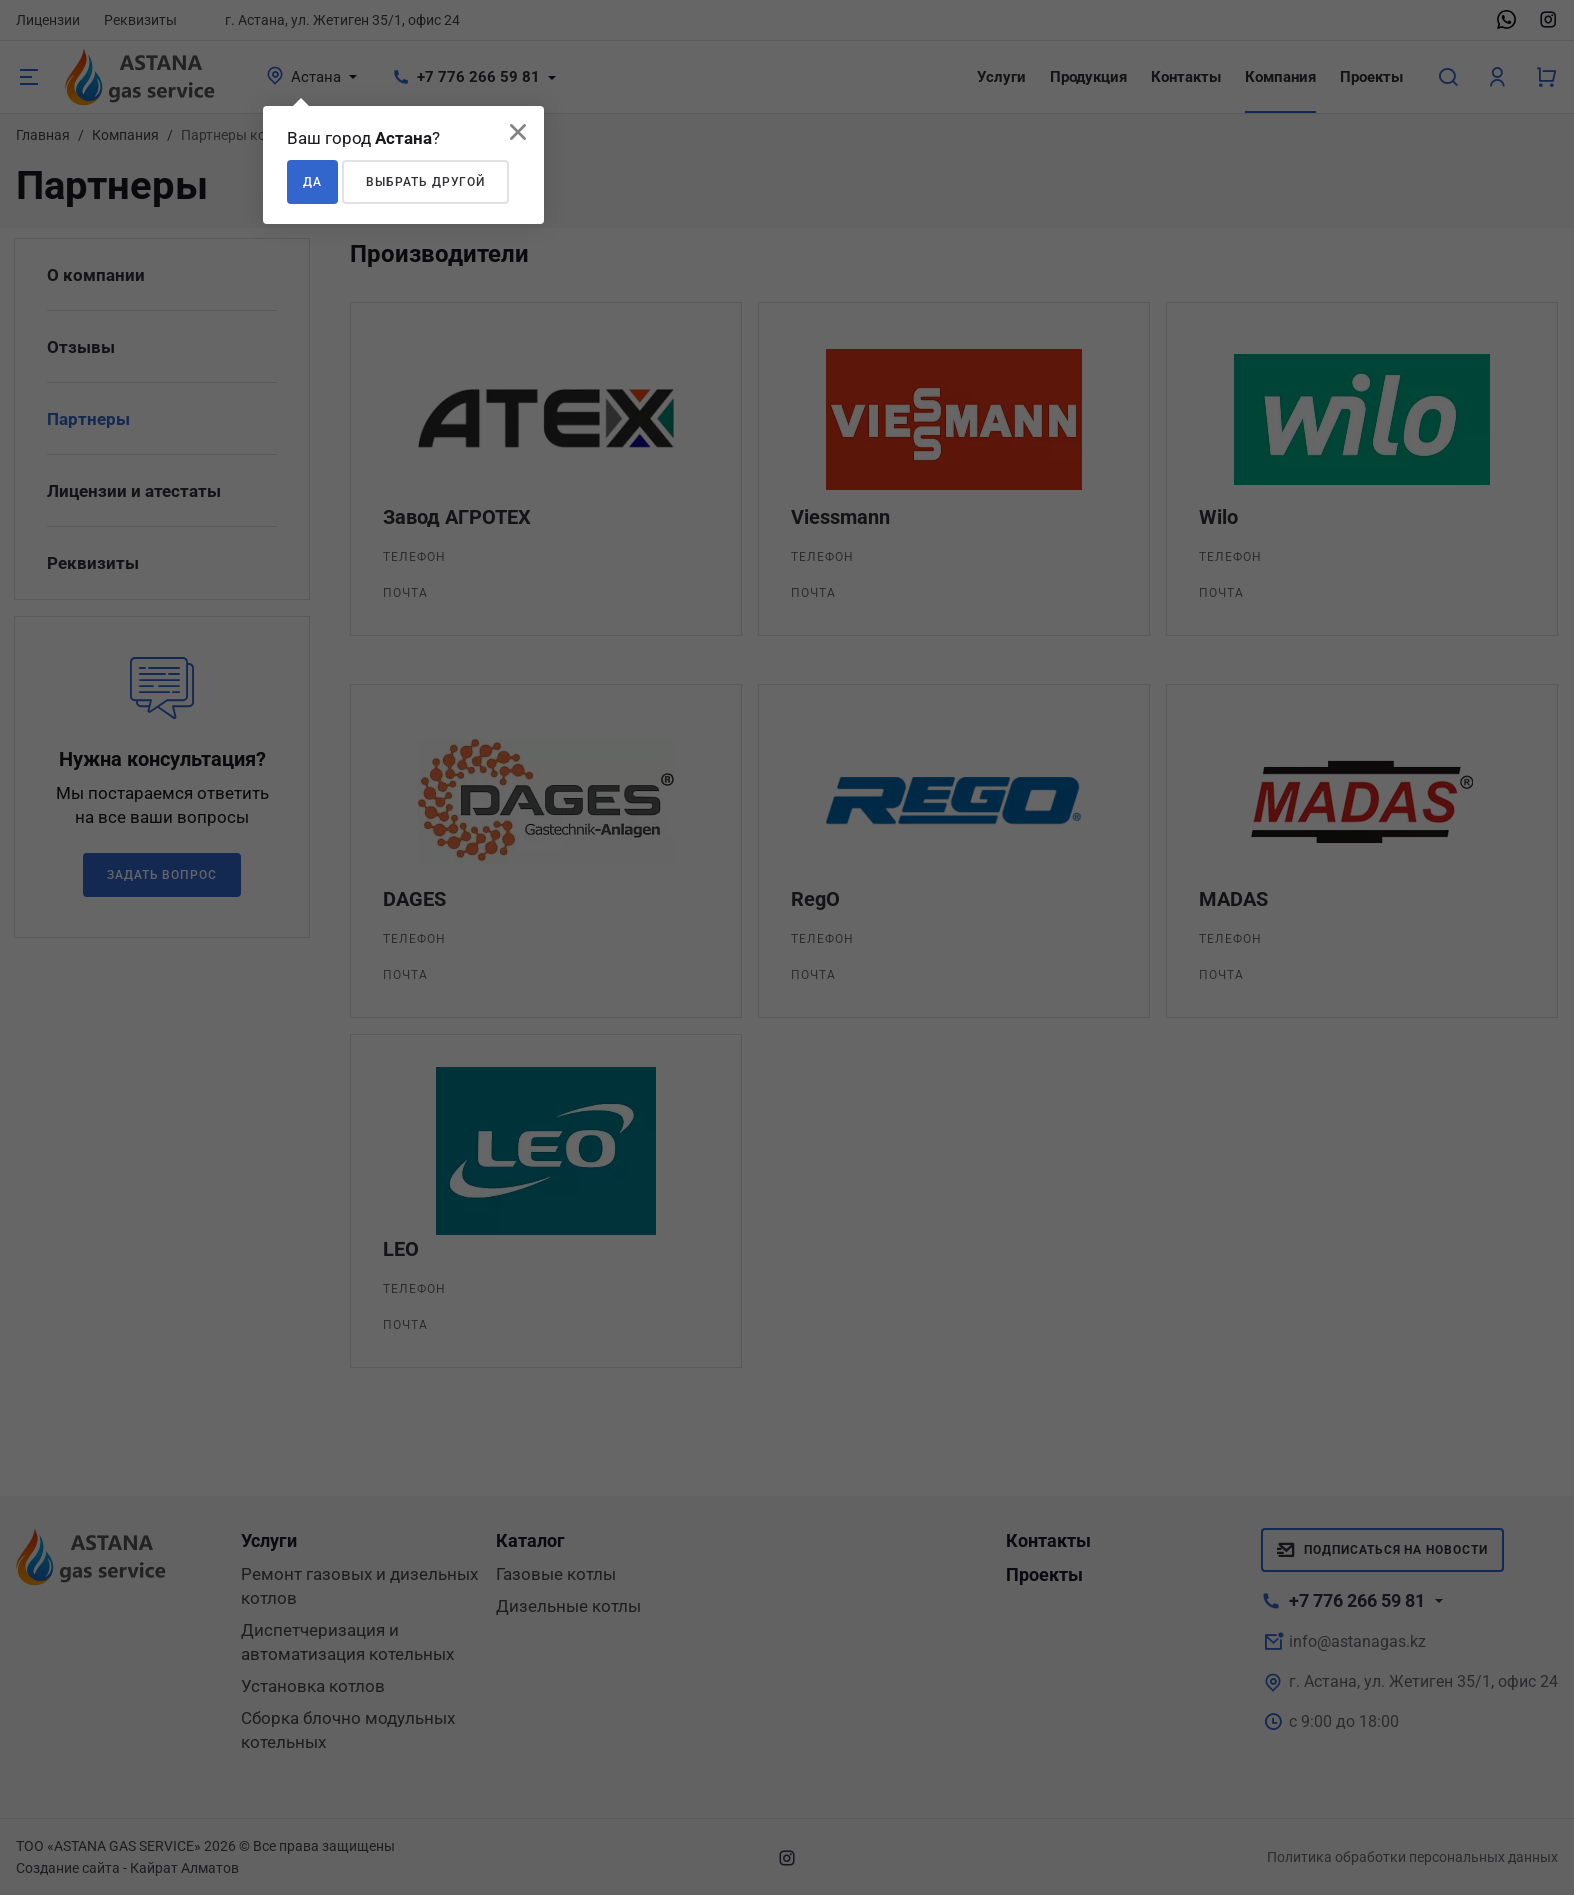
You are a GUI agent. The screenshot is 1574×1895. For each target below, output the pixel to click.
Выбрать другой (425, 182)
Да (312, 182)
